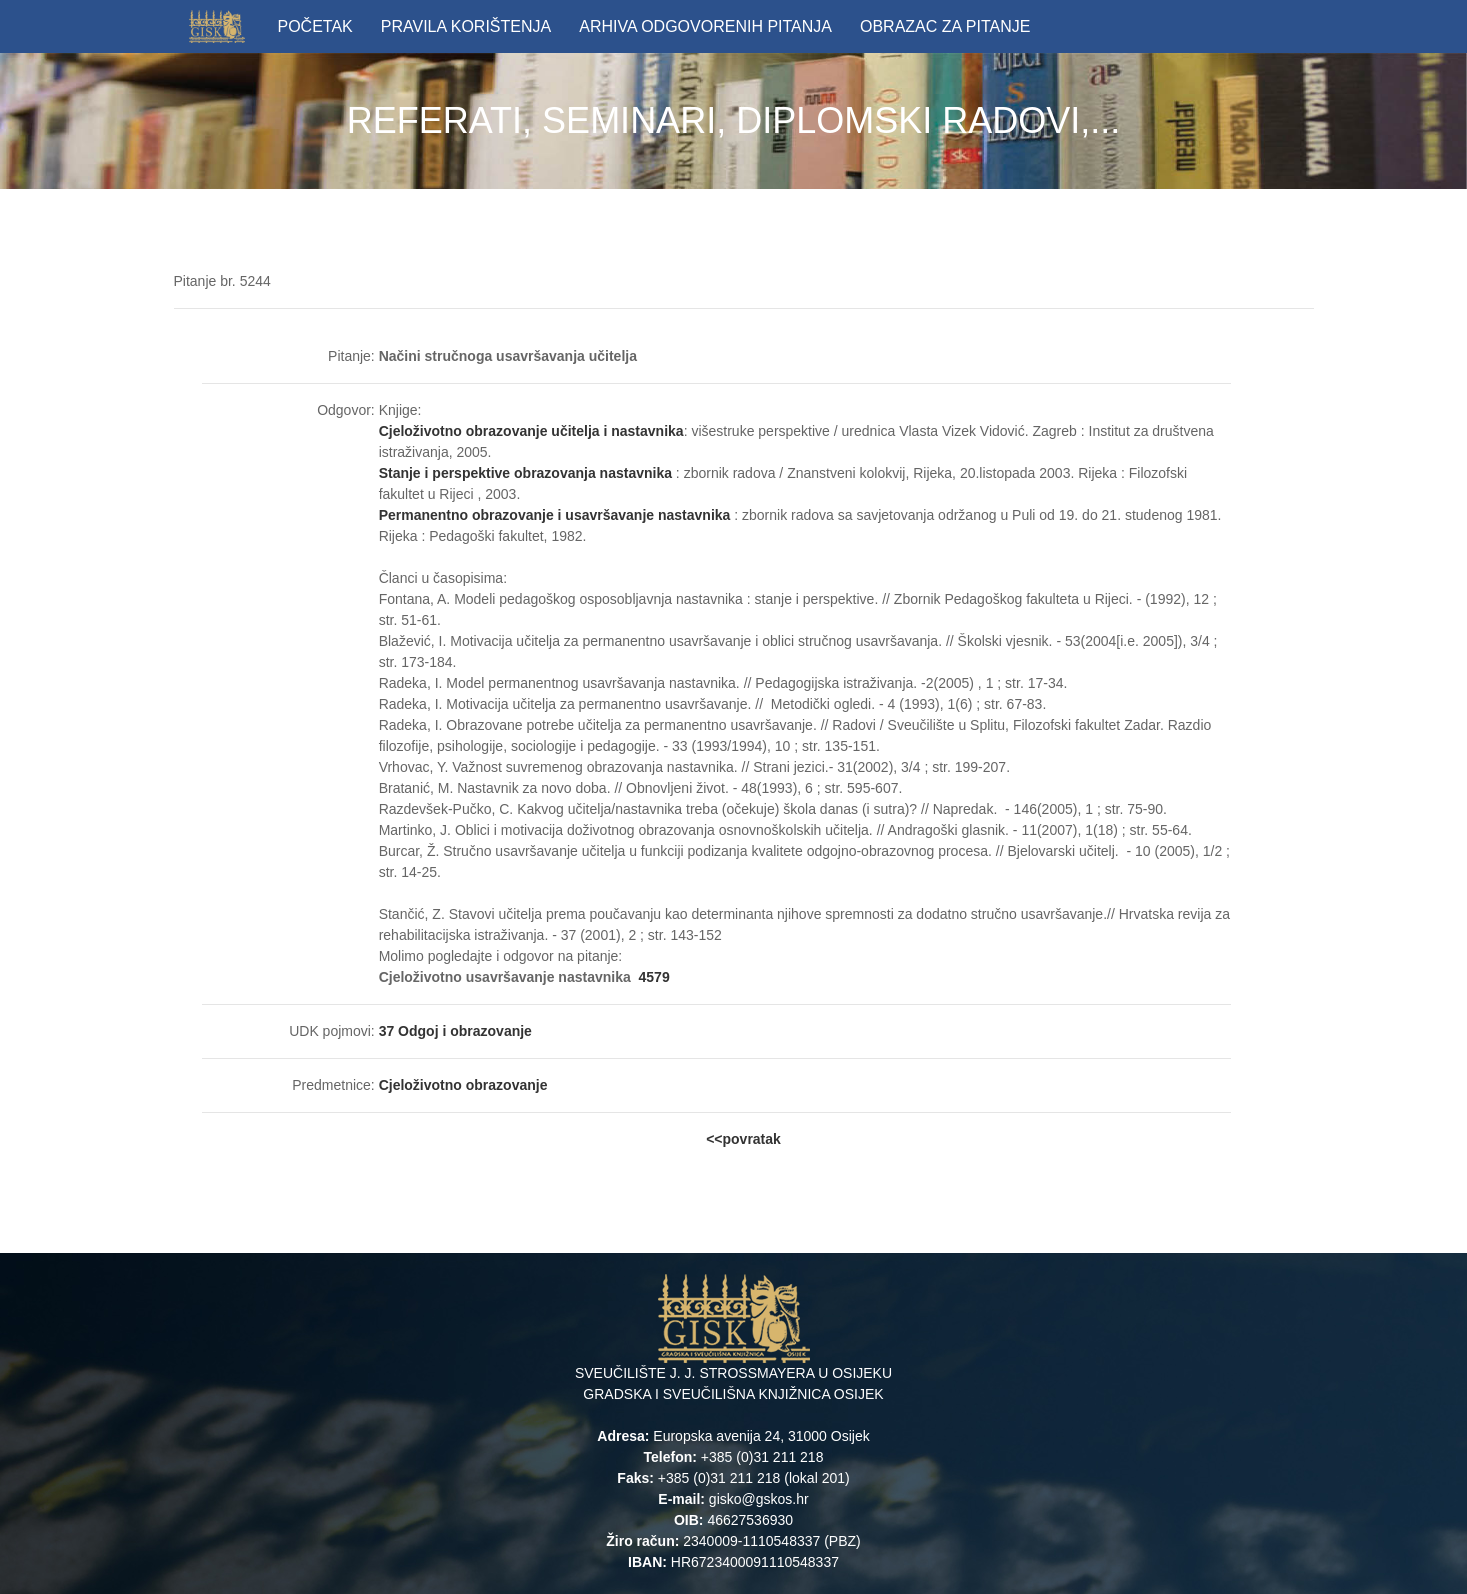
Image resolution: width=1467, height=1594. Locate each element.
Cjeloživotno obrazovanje (463, 1085)
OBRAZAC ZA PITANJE (945, 26)
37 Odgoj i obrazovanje (455, 1031)
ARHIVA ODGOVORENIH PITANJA (705, 26)
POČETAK (315, 26)
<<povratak (743, 1139)
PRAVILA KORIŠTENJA (466, 26)
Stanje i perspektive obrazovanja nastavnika (525, 473)
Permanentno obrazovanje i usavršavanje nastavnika (555, 515)
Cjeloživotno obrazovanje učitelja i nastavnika (531, 431)
